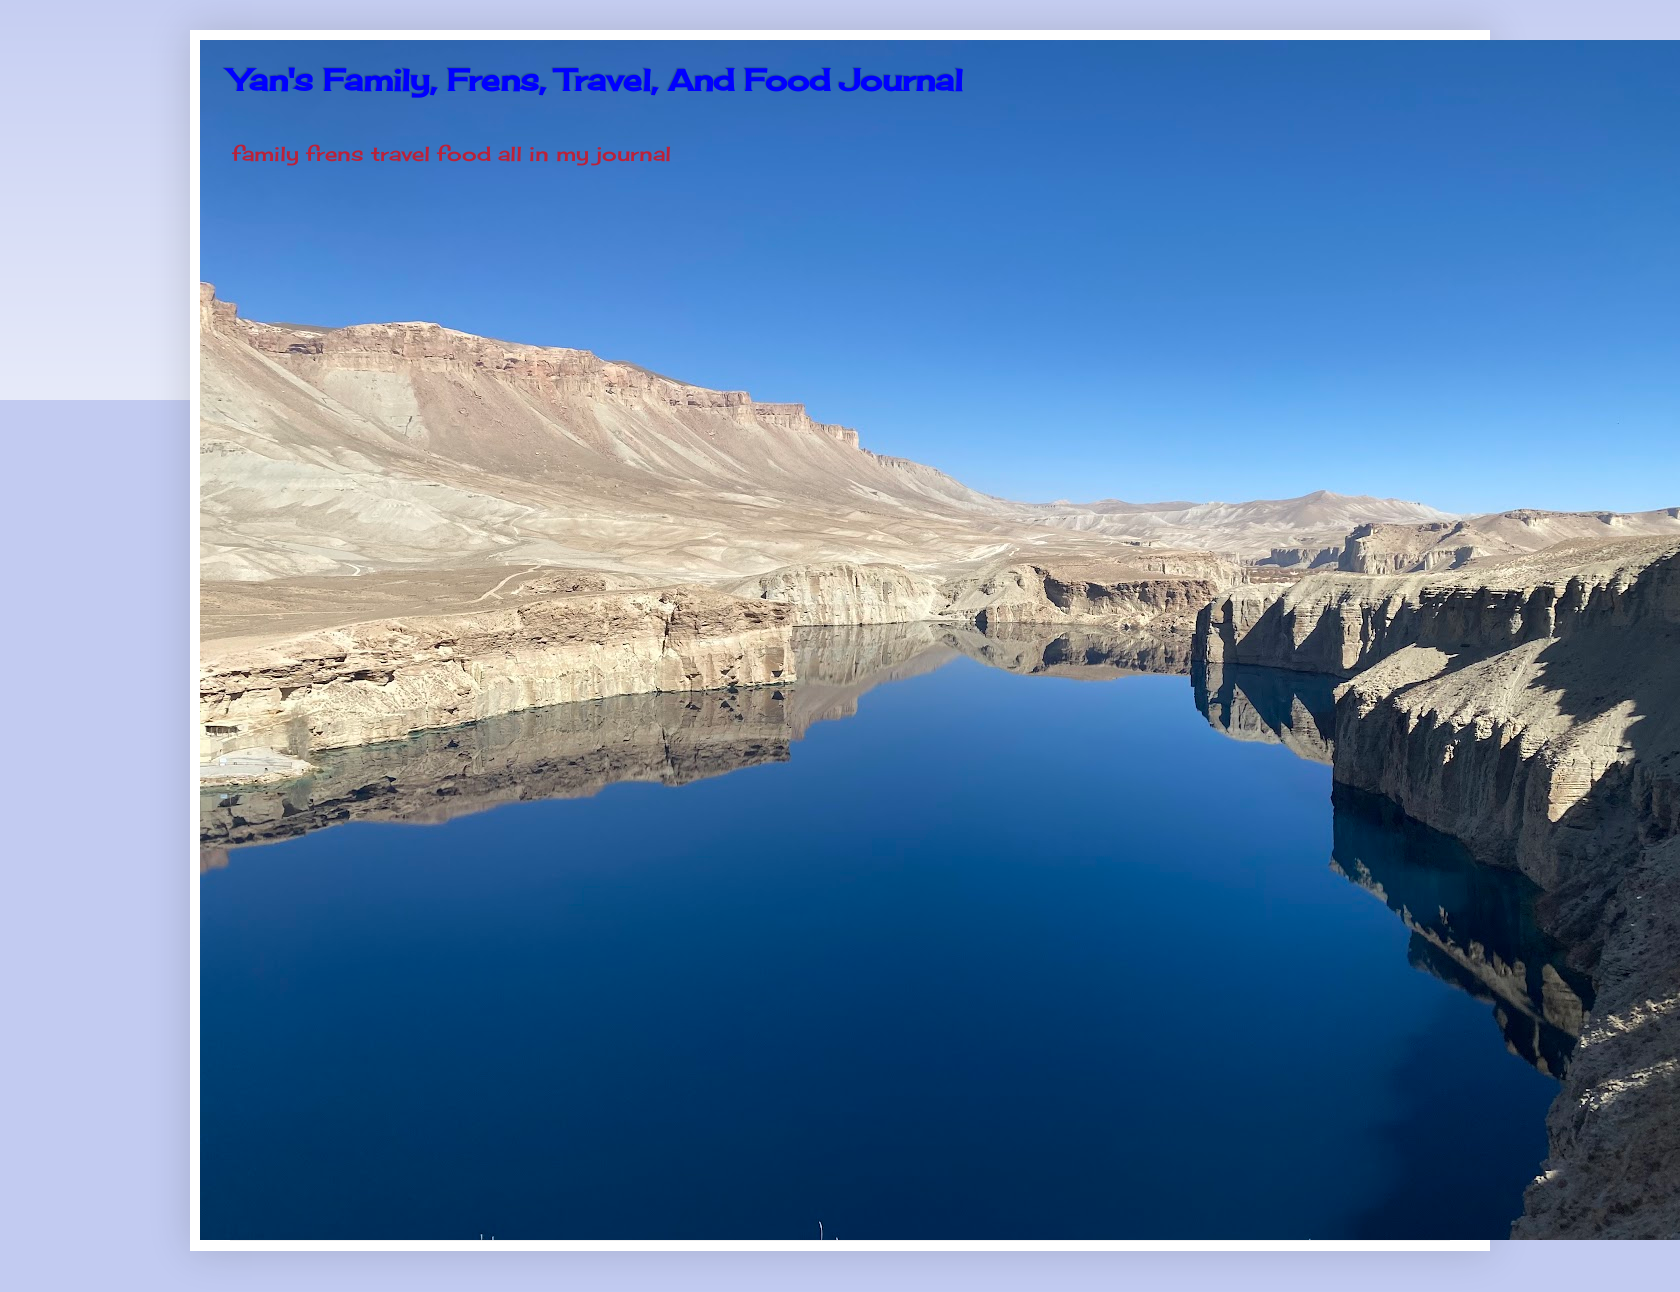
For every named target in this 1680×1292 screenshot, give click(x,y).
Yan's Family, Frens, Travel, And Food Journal (596, 80)
